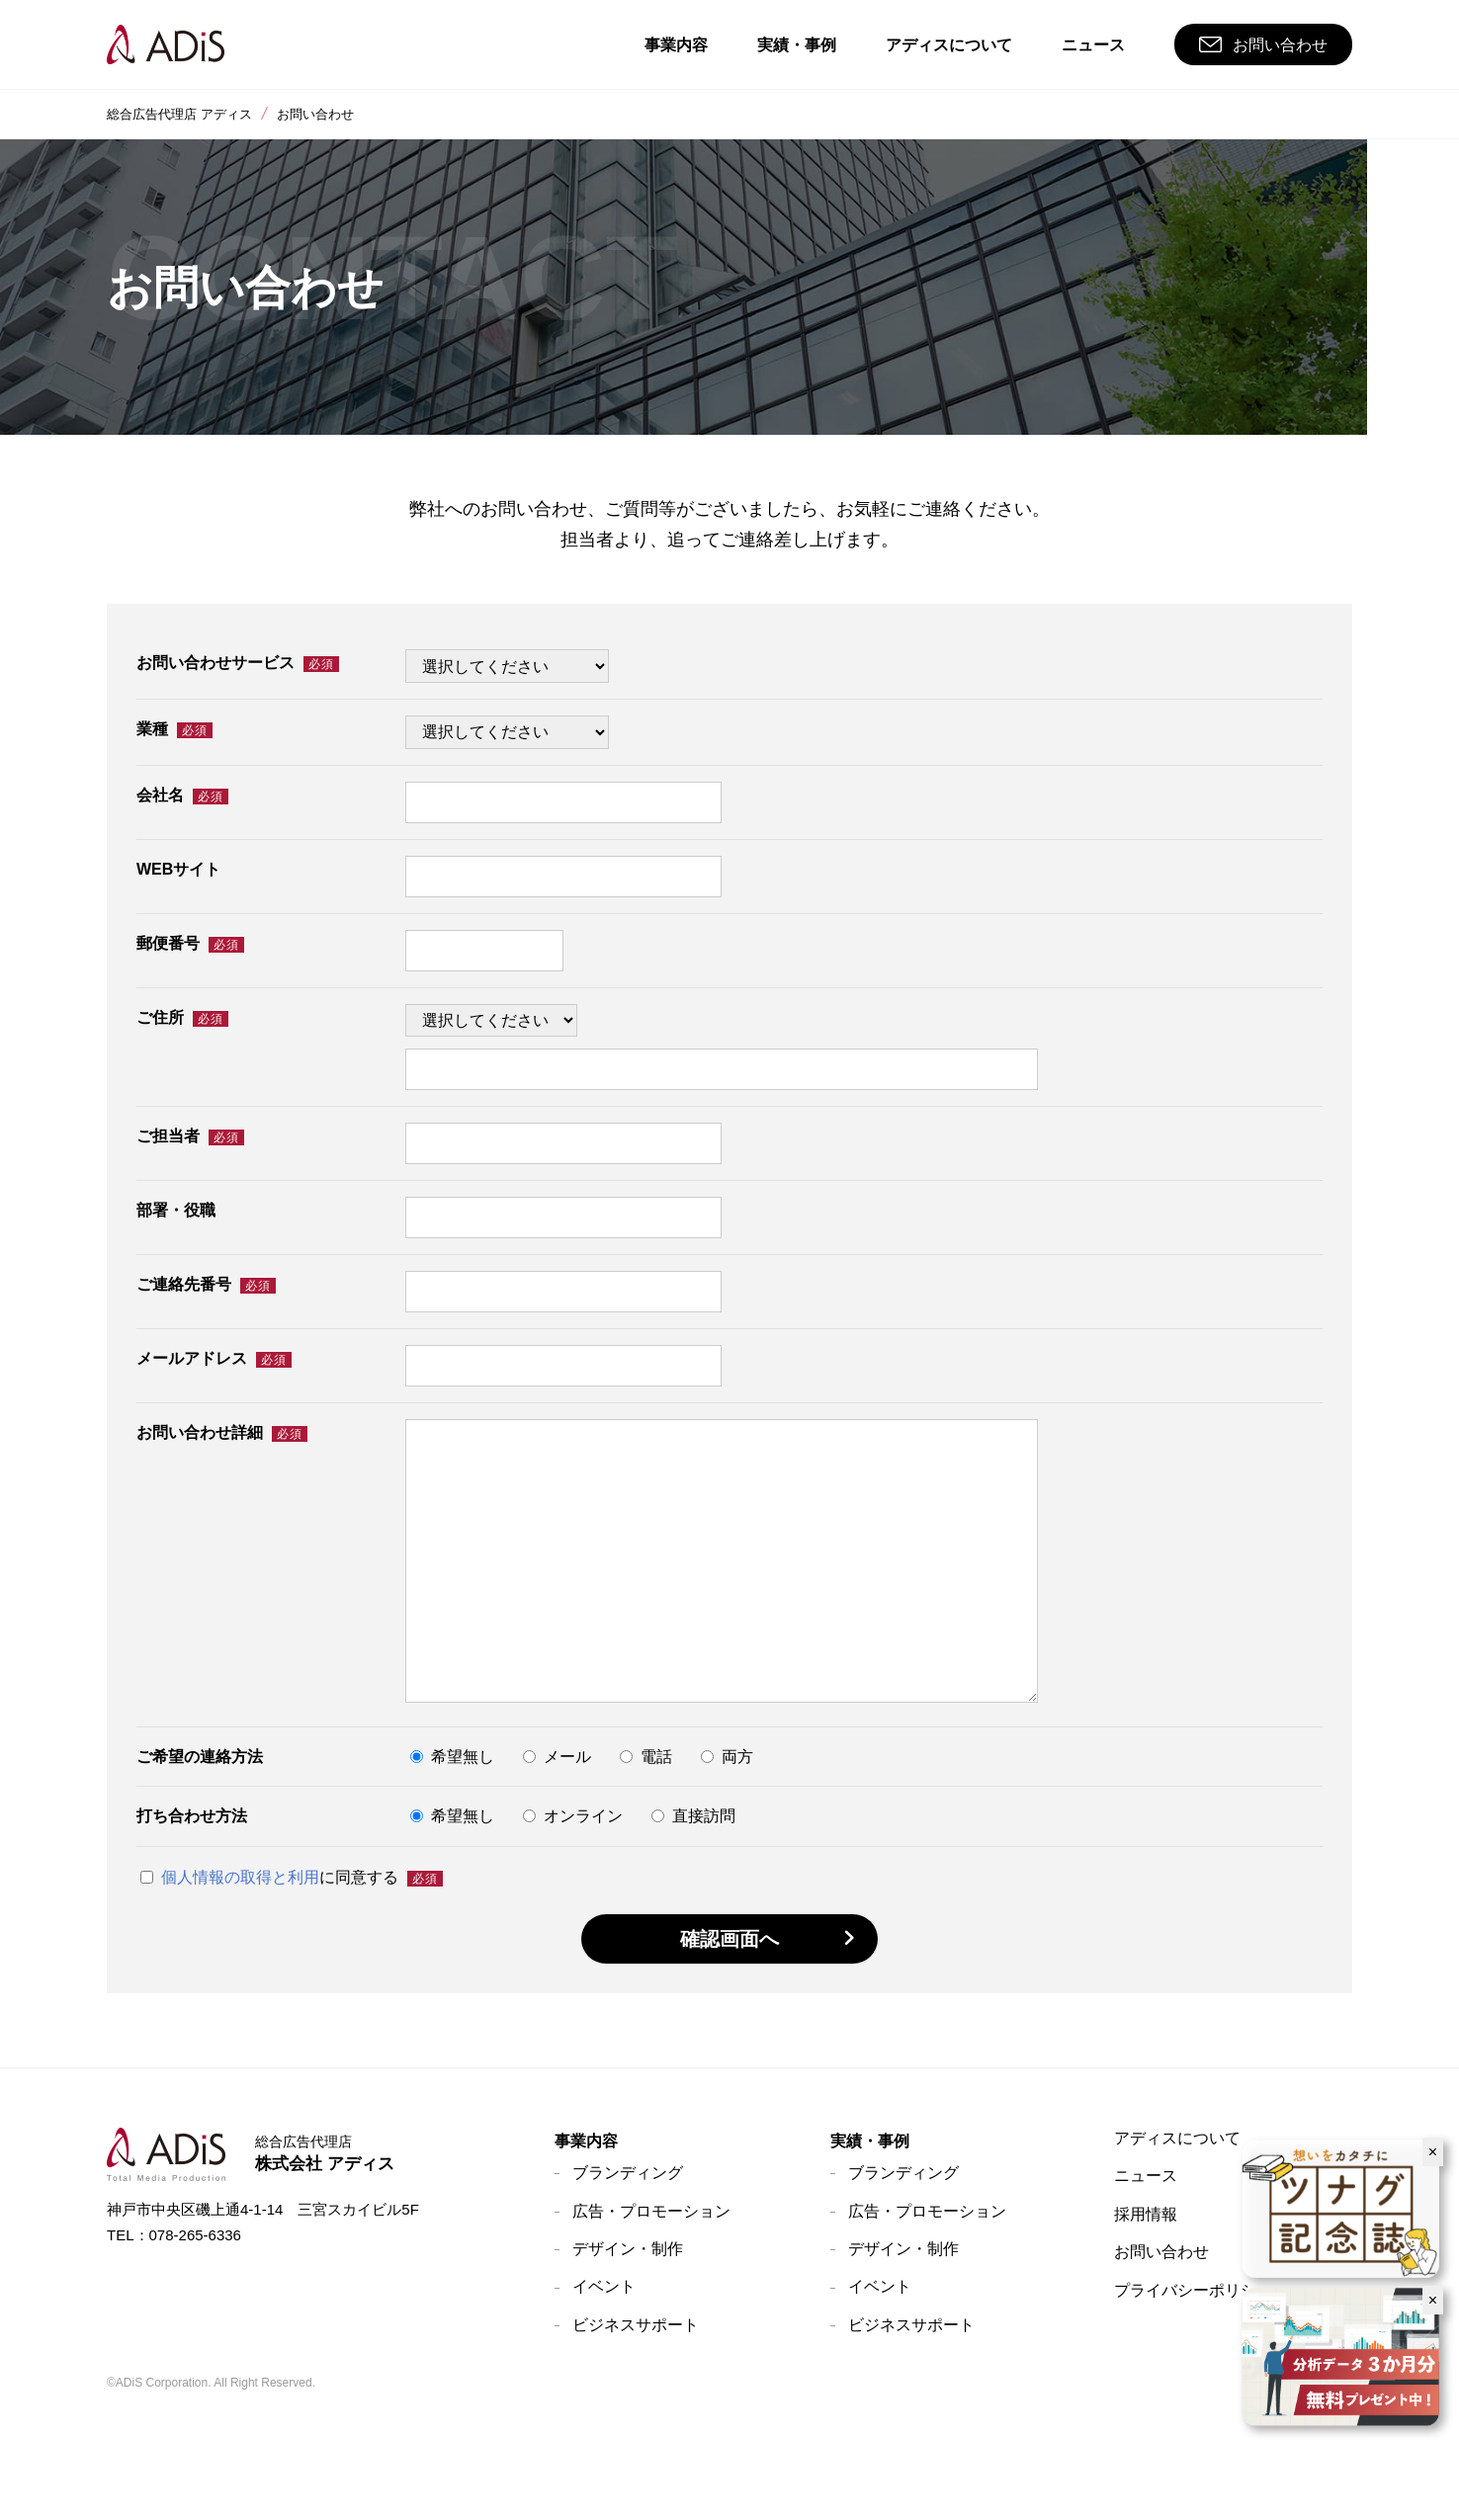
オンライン (573, 1816)
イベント (604, 2286)
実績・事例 (869, 2141)
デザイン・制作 (627, 2248)
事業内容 (586, 2141)
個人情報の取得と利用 (240, 1877)
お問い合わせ (1161, 2251)
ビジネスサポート (635, 2324)
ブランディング (627, 2172)
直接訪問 (693, 1816)
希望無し (452, 1757)
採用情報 (1145, 2214)
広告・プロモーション (651, 2211)
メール (557, 1757)
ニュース (1145, 2175)
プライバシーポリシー (1193, 2290)
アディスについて (1177, 2138)
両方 (727, 1757)
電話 (646, 1757)
